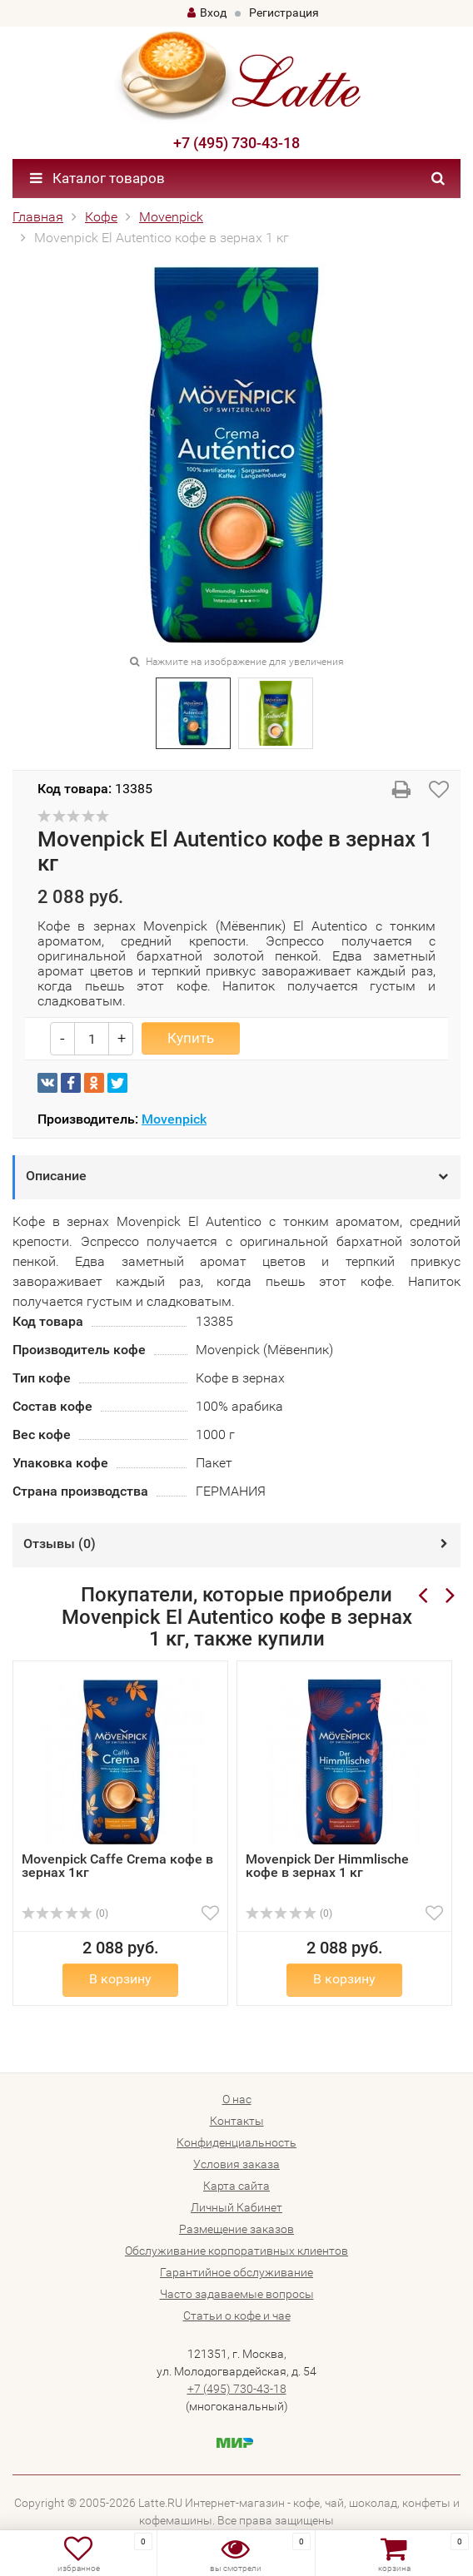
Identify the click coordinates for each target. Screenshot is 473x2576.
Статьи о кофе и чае (237, 2315)
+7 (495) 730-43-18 (236, 142)
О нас (236, 2099)
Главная (37, 217)
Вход (207, 12)
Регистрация (284, 12)
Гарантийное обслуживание (236, 2272)
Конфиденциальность (236, 2142)
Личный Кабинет (236, 2207)
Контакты (237, 2120)
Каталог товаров (97, 178)
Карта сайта (236, 2185)
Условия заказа (236, 2164)
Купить (190, 1038)
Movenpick (171, 217)
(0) (65, 1913)
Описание (56, 1176)
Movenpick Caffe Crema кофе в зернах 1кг (117, 1865)
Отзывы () (59, 1543)
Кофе (101, 217)
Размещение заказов (236, 2229)
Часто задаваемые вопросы (237, 2294)
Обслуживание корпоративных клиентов (236, 2250)
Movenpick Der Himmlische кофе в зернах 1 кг (327, 1865)
